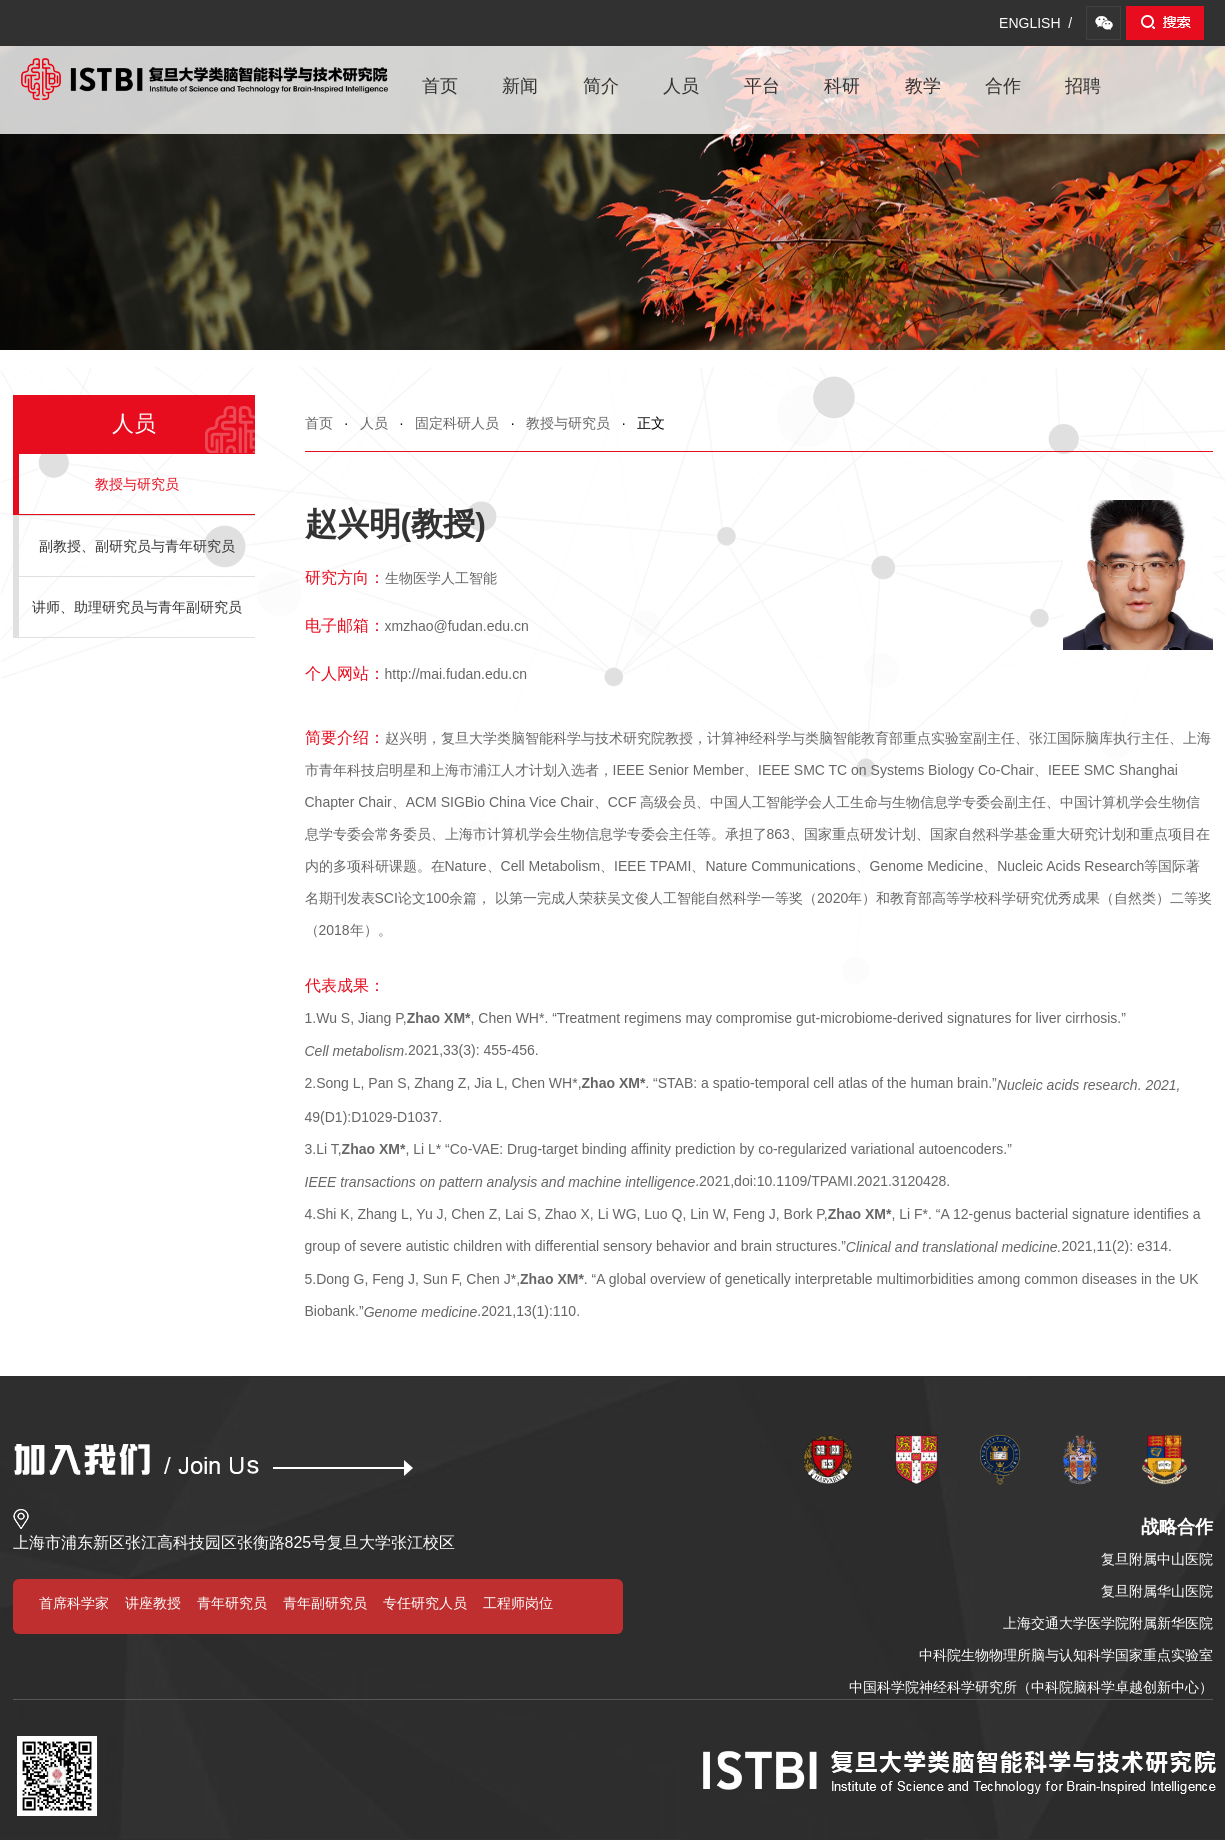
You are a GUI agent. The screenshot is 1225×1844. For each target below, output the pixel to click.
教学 (923, 86)
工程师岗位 (518, 1603)
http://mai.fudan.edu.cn (456, 674)
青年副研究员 (325, 1603)
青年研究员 (232, 1603)
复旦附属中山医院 (1157, 1559)
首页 (440, 86)
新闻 (520, 86)
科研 (842, 86)
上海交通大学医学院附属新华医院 (1108, 1623)
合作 (1003, 86)
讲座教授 (153, 1603)
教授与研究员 (568, 423)
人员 (681, 86)
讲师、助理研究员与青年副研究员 (137, 607)
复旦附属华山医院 (1157, 1591)
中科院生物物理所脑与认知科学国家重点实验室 (1066, 1655)
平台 (762, 86)
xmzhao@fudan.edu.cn (457, 626)
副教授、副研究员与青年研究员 (137, 546)
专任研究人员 (425, 1603)
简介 (601, 86)
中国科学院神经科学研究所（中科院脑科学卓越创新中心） (1031, 1687)
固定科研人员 (457, 423)
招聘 (1083, 86)
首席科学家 (74, 1603)
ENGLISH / (1035, 23)
